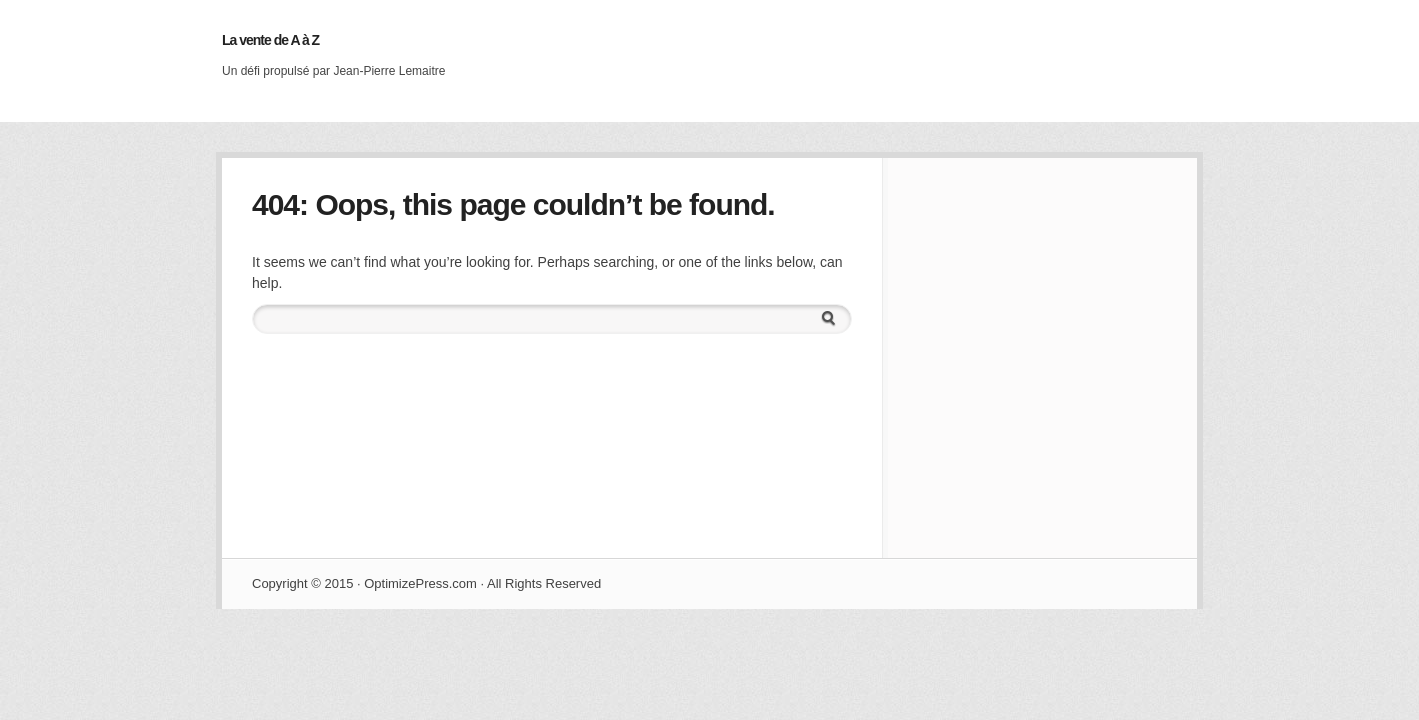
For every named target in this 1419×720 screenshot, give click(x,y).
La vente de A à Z (270, 40)
